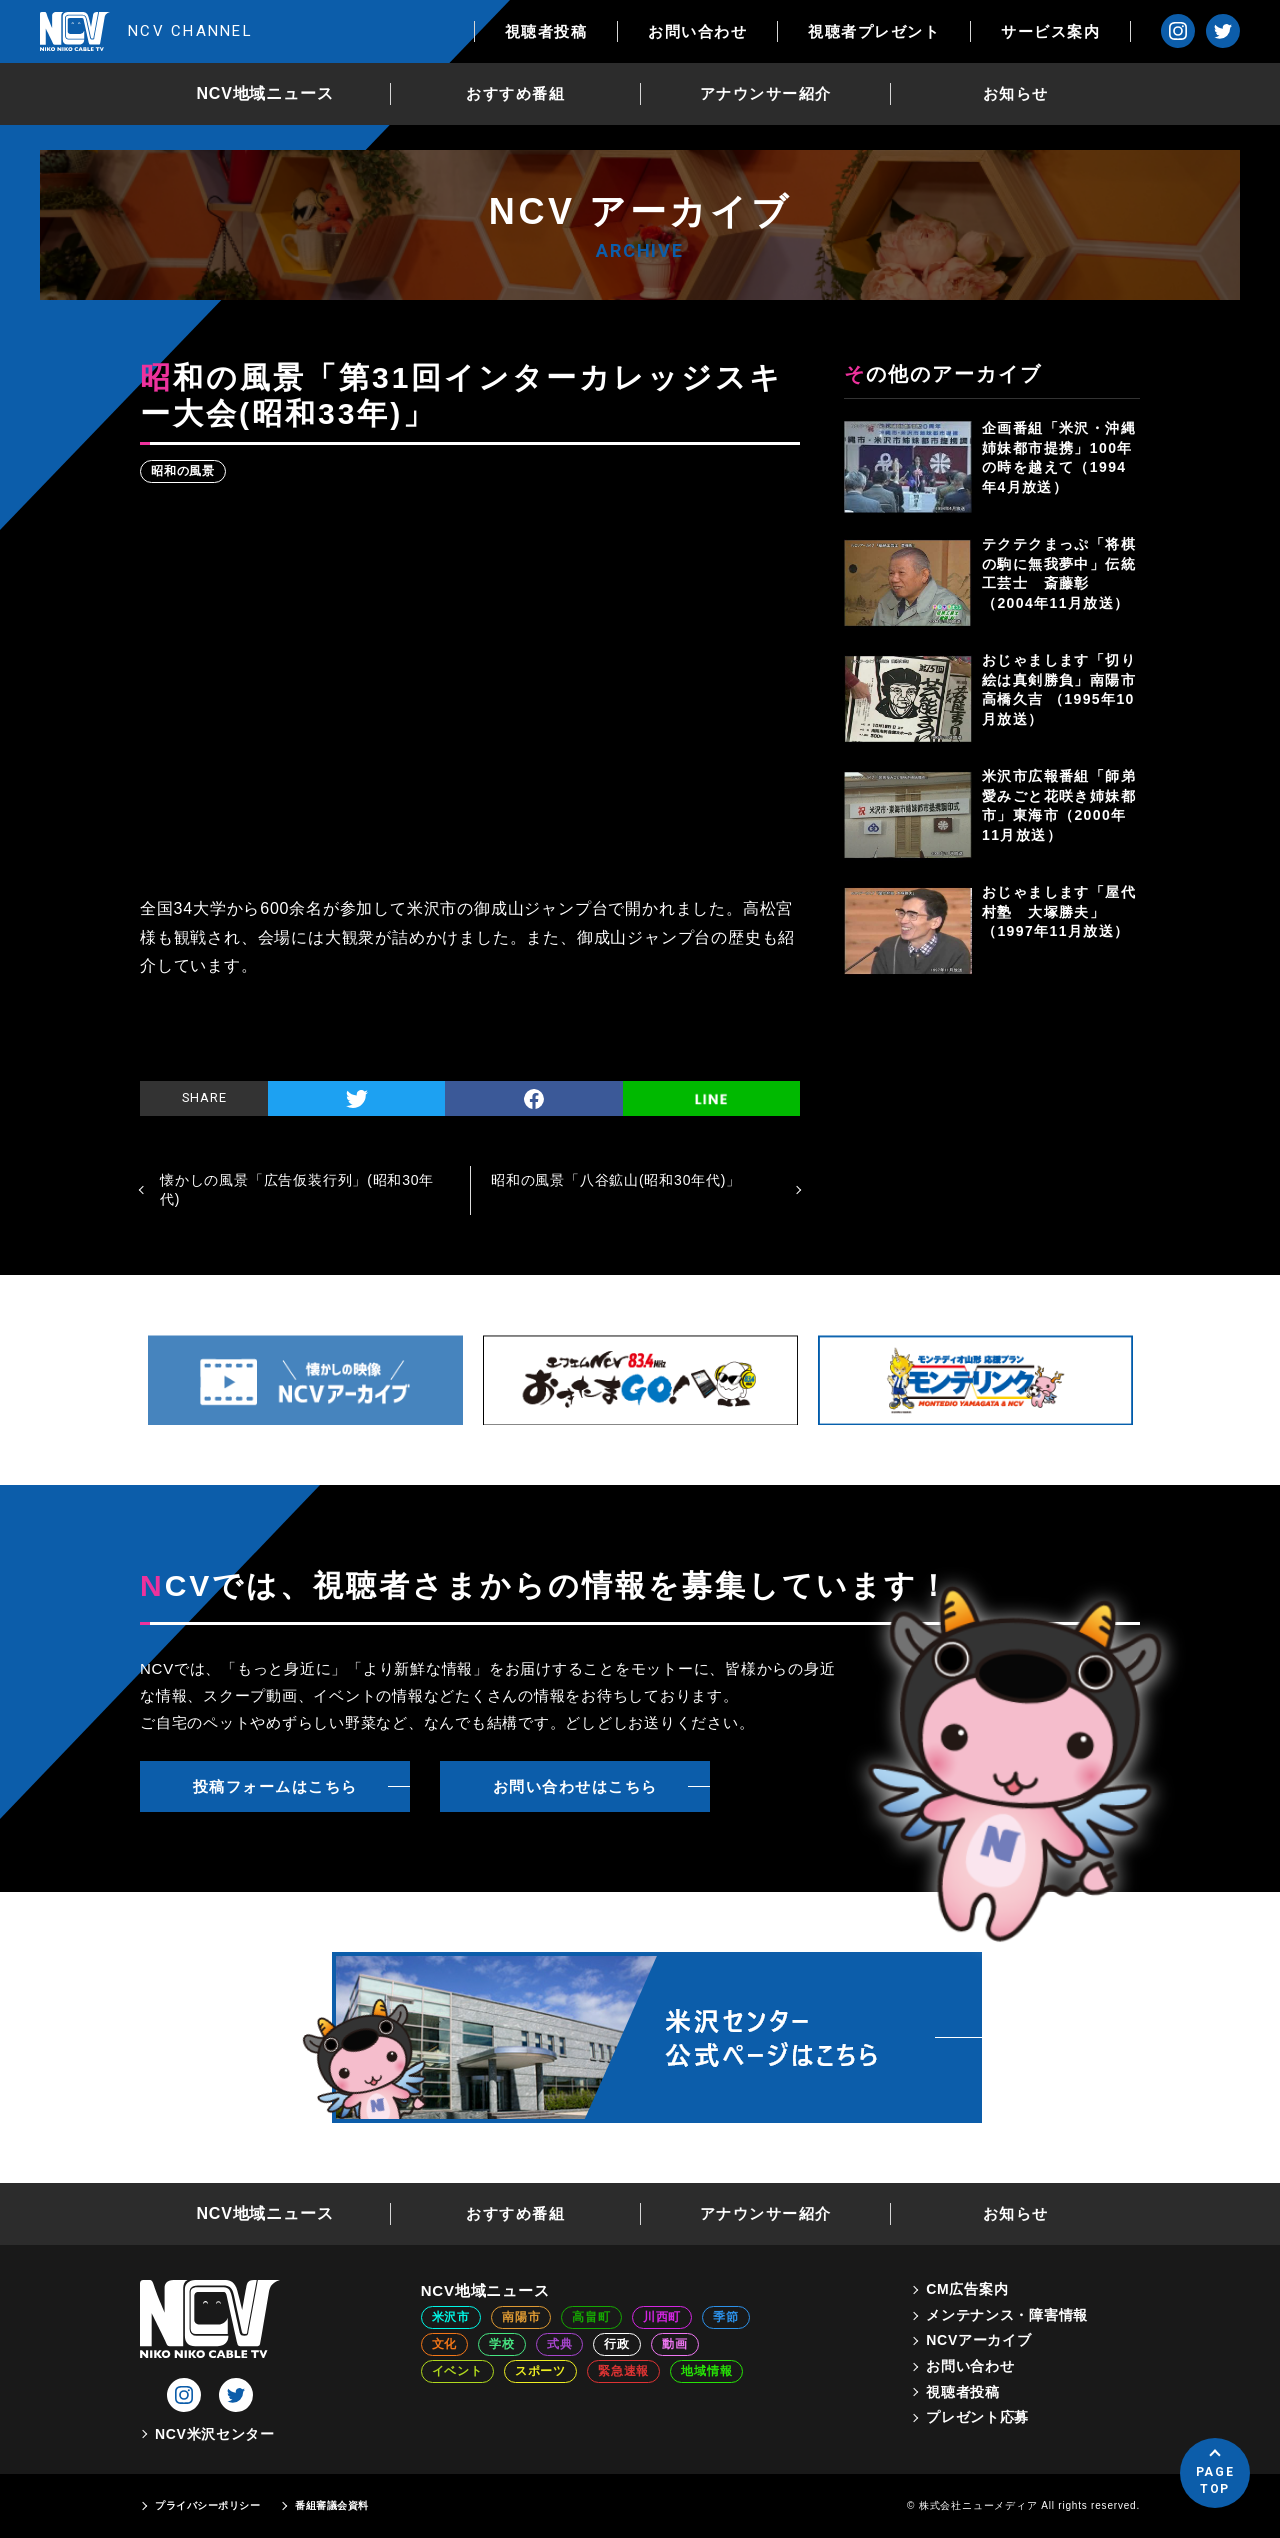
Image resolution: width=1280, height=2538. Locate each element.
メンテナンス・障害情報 (1007, 2315)
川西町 (662, 2317)
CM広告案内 (967, 2289)
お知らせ (1016, 93)
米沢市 (451, 2317)
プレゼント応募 (977, 2417)
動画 (675, 2344)
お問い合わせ (697, 31)
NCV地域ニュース (265, 93)
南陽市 (521, 2317)
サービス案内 (1050, 31)
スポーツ (540, 2371)
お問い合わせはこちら (575, 1786)
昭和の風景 (183, 471)
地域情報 (706, 2371)
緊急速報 (623, 2371)
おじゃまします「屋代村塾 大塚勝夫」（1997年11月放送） (1059, 911)
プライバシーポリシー (207, 2505)
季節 (726, 2317)
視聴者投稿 (546, 31)
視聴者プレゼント (874, 31)
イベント (457, 2371)
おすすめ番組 (515, 93)
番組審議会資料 (332, 2505)
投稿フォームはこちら (275, 1786)
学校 (502, 2344)
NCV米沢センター (215, 2434)
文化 (445, 2344)
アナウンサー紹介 (766, 93)
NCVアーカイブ (978, 2340)
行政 (617, 2344)
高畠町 (591, 2317)
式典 (560, 2344)
